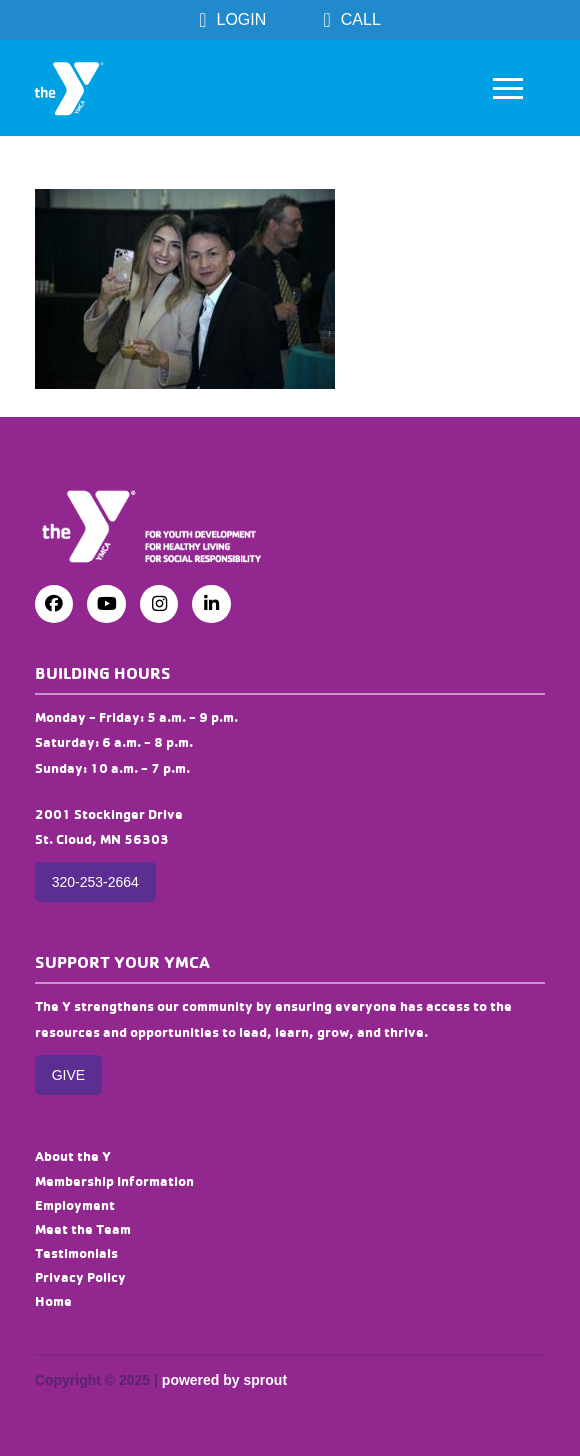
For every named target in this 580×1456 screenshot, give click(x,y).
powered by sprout (224, 1380)
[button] (508, 88)
